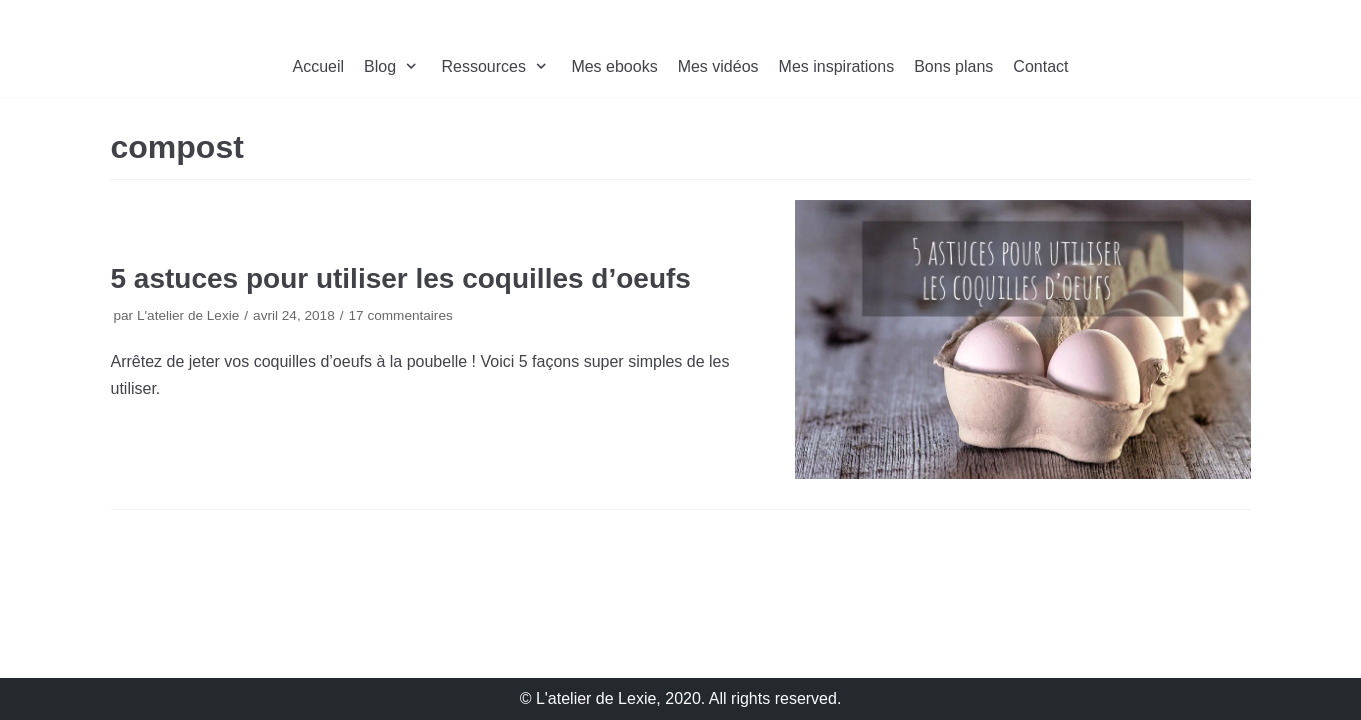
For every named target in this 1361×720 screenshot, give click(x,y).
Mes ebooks (614, 66)
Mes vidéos (718, 66)
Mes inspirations (837, 66)
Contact (1040, 66)
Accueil (319, 66)
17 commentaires (400, 315)
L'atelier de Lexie (188, 315)
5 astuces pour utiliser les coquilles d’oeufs (401, 278)
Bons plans (953, 66)
